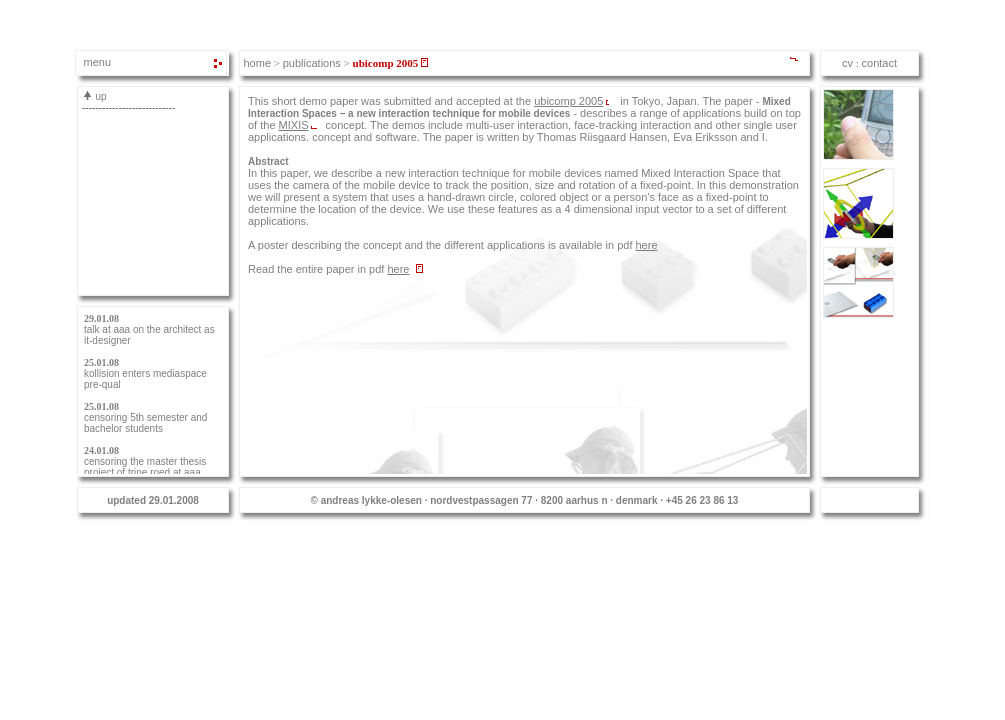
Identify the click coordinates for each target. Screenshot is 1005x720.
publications (312, 63)
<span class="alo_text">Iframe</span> (869, 63)
